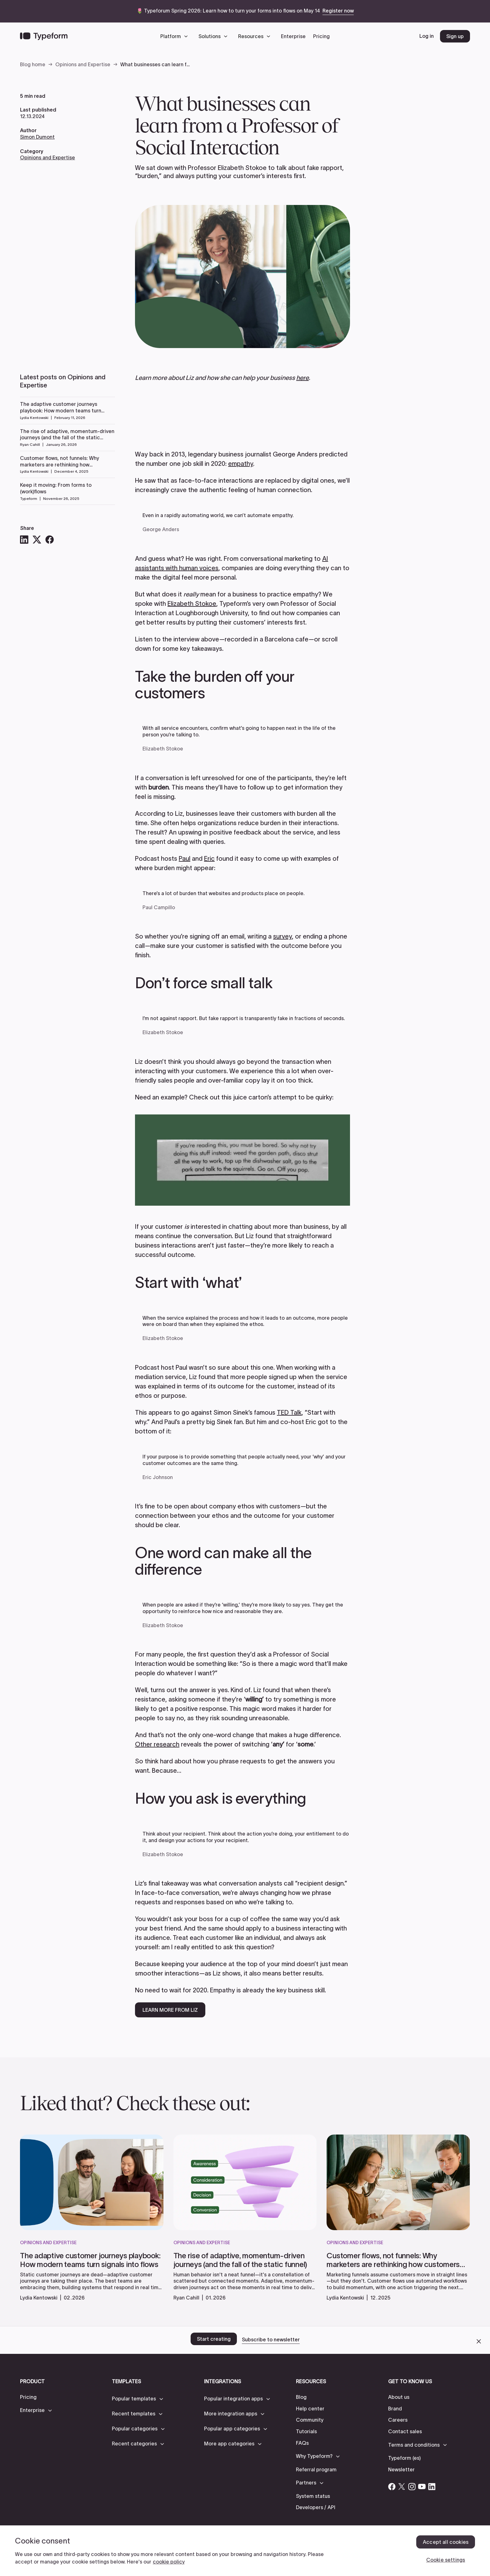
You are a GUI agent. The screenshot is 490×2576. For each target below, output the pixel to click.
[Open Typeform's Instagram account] (412, 2486)
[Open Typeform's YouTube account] (422, 2486)
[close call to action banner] (478, 2341)
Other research (157, 1744)
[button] (175, 36)
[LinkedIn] (24, 539)
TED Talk (289, 1412)
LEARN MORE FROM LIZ (170, 2010)
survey (282, 936)
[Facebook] (49, 539)
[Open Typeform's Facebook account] (392, 2486)
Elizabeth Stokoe (192, 603)
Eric (209, 858)
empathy (240, 463)
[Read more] (67, 410)
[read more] (91, 2271)
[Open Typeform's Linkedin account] (432, 2486)
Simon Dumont (37, 137)
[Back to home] (44, 36)
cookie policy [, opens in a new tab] (169, 2561)
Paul (184, 858)
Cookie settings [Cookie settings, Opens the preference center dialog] (445, 2560)
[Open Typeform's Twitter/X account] (402, 2486)
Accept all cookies (445, 2542)
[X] (36, 539)
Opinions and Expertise (47, 157)
